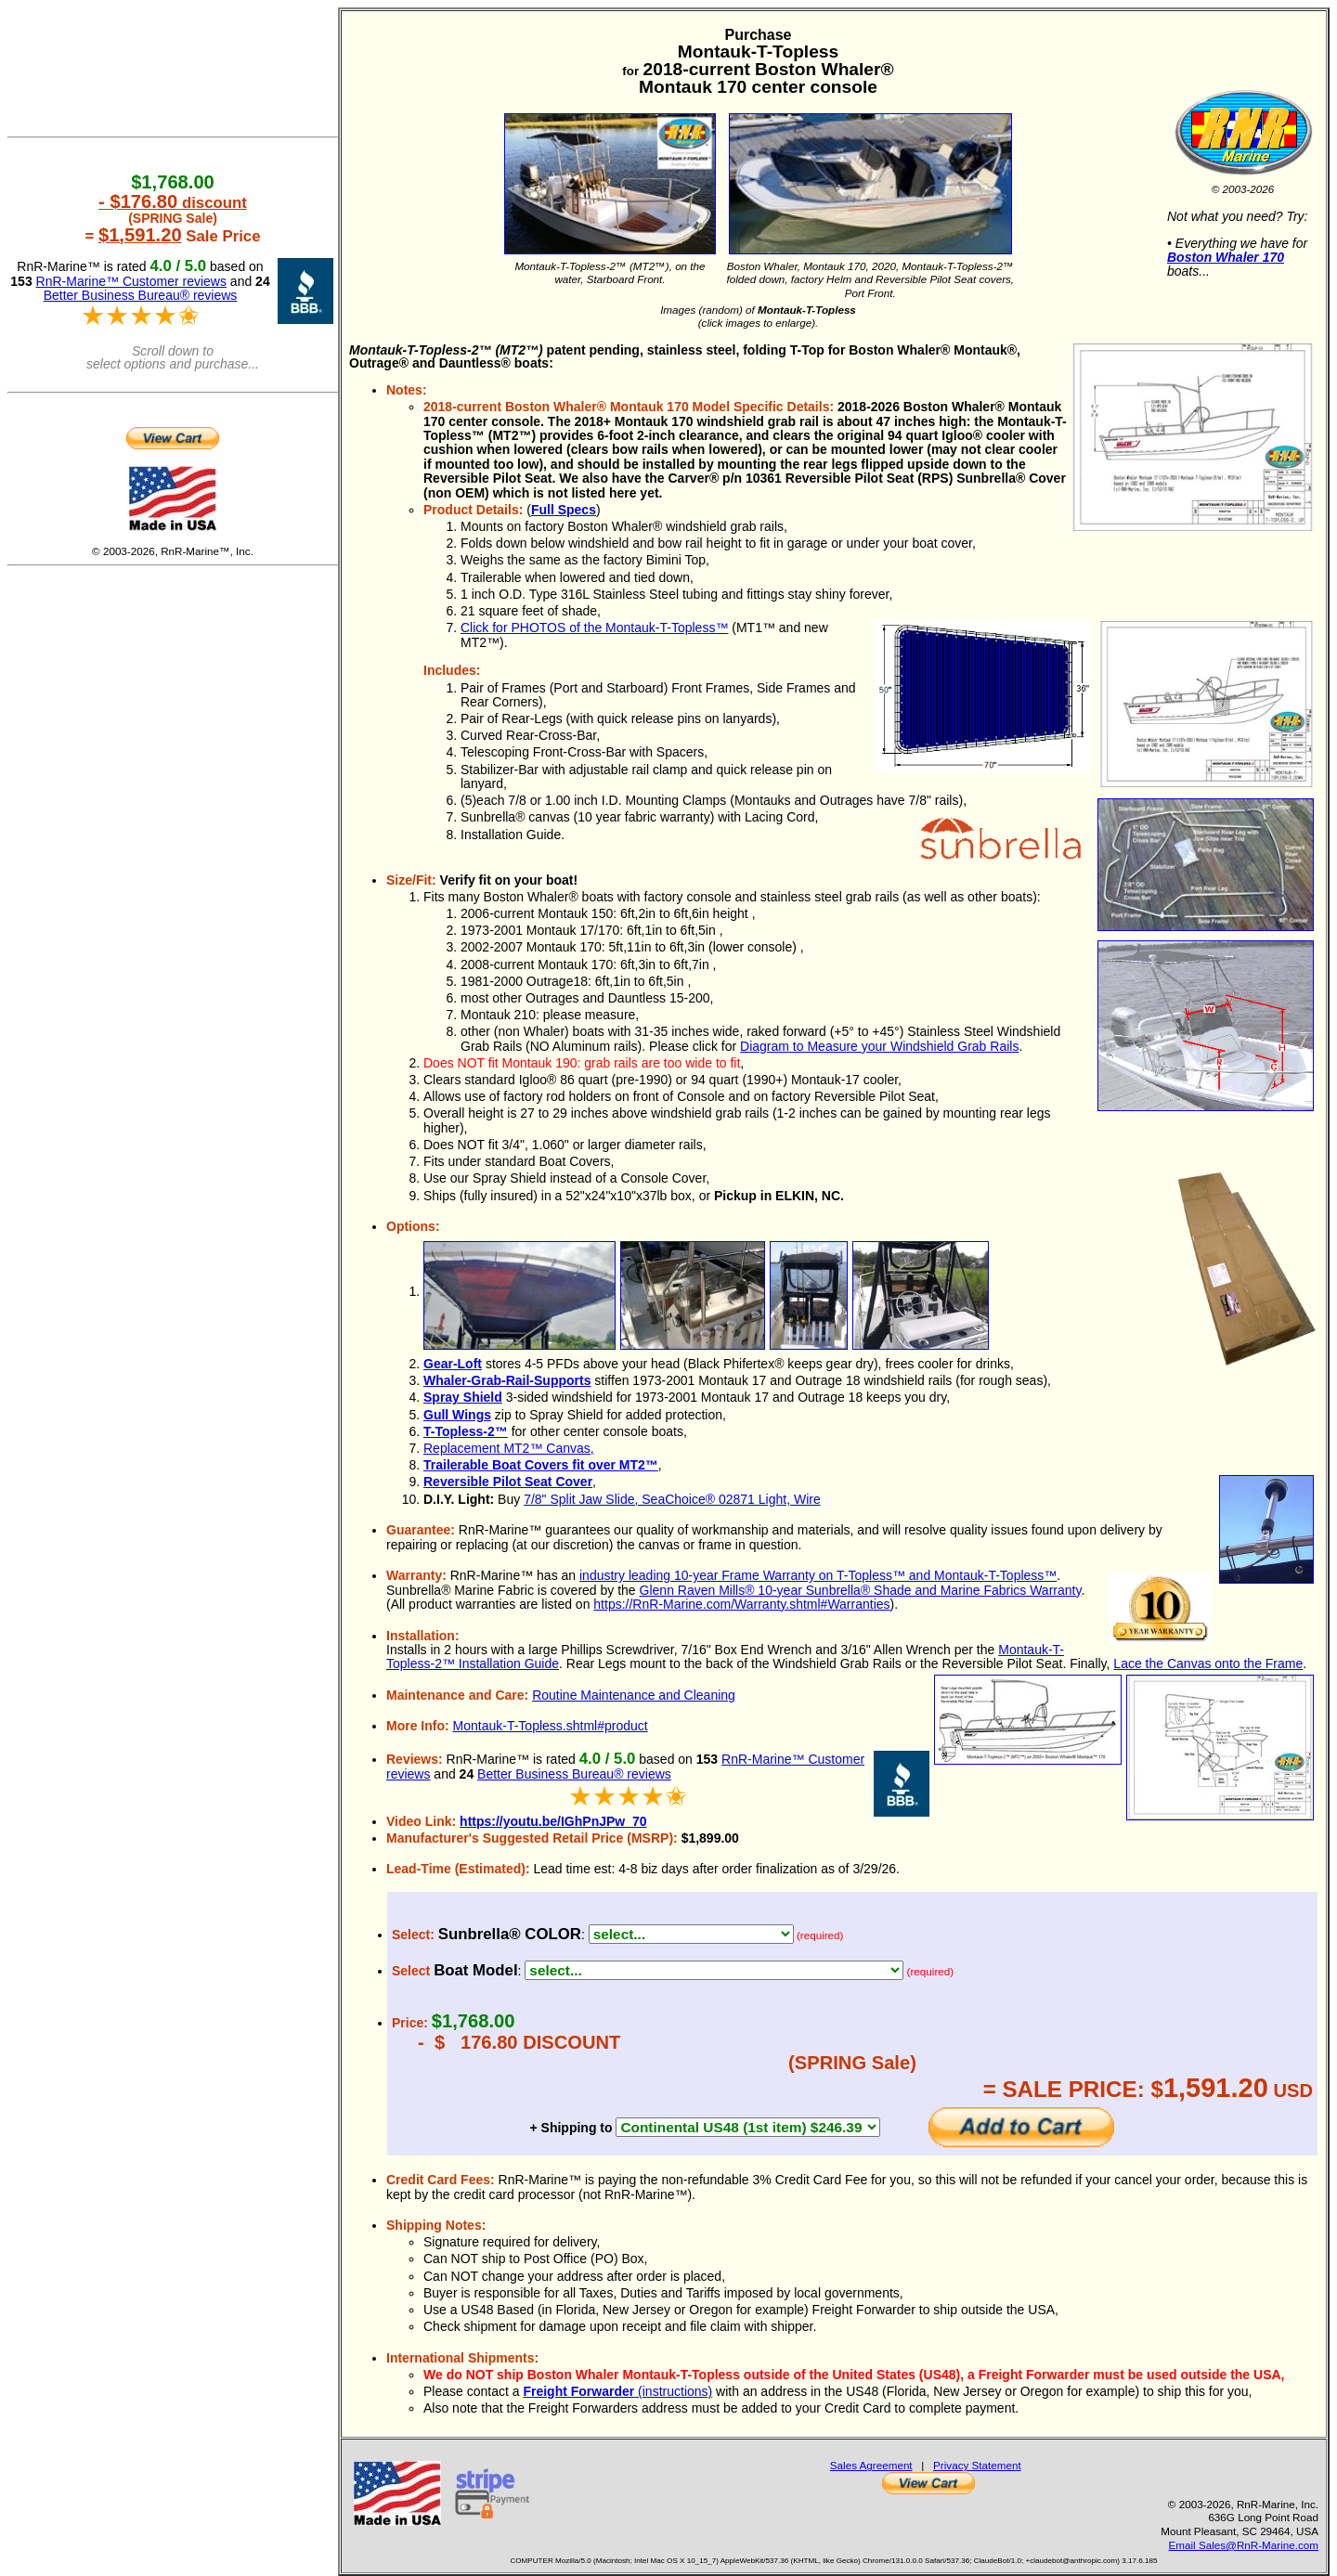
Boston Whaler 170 (1225, 257)
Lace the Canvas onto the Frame (1208, 1663)
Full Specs (563, 509)
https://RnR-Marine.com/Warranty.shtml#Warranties (741, 1604)
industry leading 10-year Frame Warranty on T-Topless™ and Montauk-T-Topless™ (818, 1575)
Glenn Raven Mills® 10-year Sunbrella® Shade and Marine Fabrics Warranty (861, 1590)
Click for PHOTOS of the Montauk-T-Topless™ (594, 627)
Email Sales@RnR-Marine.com (1243, 2545)
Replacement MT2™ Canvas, (508, 1448)
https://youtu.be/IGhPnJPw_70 (553, 1821)
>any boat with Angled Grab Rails (714, 1970)
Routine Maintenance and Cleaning (633, 1695)
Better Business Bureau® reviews (574, 1774)
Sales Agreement (871, 2465)
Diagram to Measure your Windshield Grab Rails (879, 1046)
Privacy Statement (977, 2465)
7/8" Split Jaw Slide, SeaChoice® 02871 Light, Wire (672, 1499)
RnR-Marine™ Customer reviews (131, 281)
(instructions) (617, 2391)
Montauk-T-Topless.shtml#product (550, 1725)
